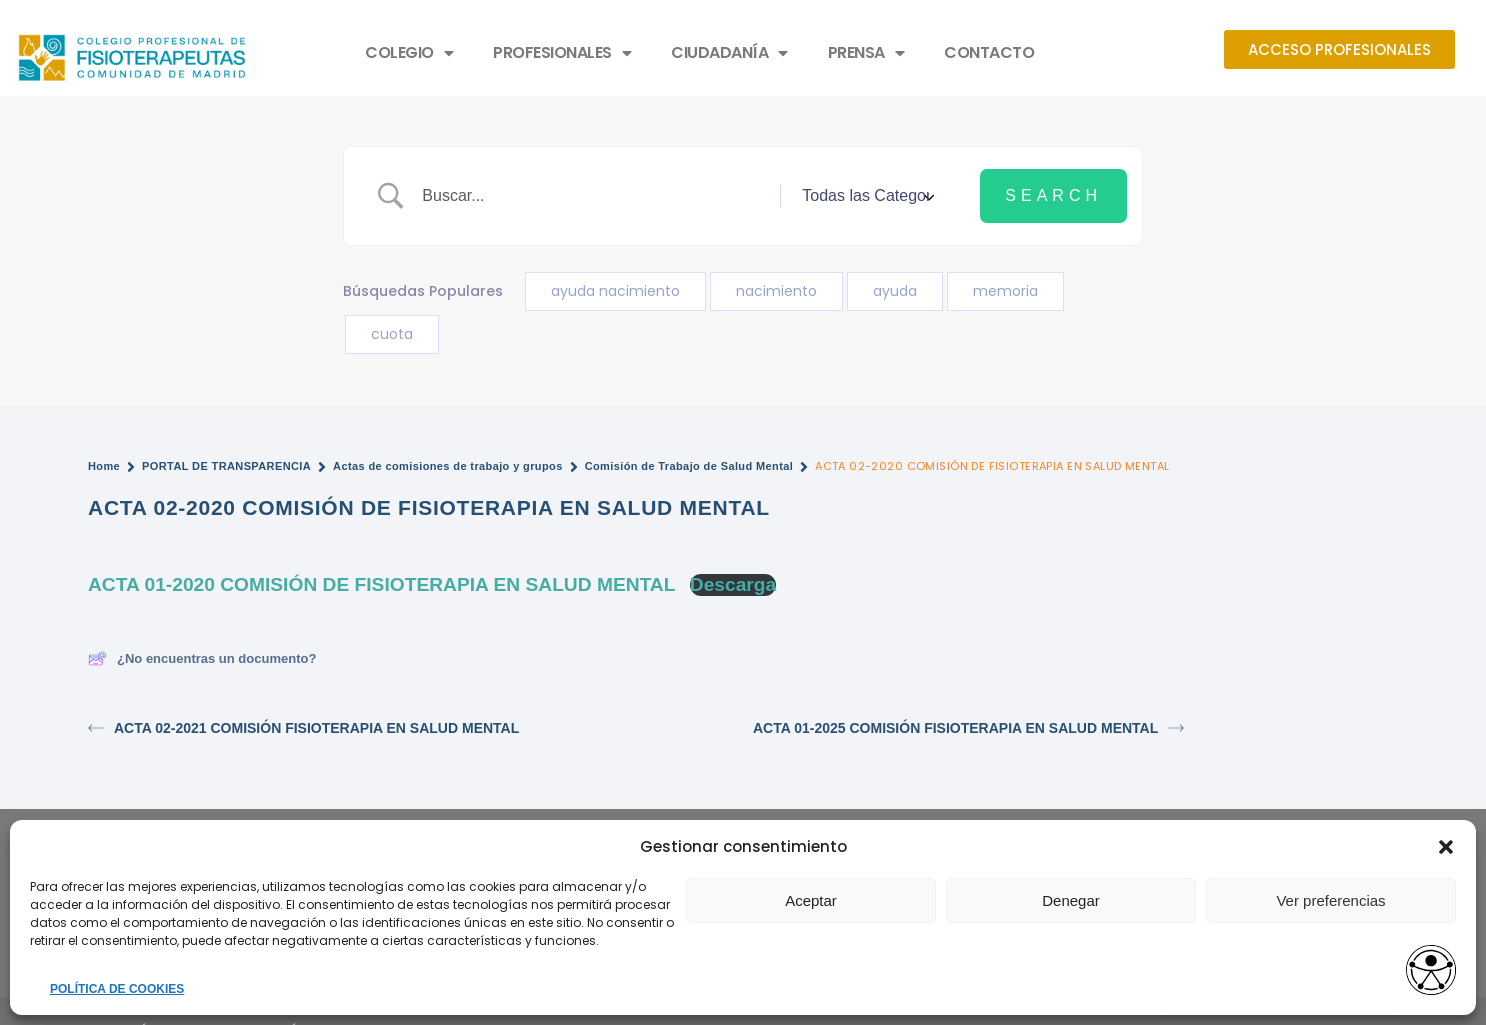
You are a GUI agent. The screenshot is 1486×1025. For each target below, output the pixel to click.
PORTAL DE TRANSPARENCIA (226, 466)
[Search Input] (593, 196)
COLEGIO (409, 53)
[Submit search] (1053, 196)
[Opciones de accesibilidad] (1431, 971)
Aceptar (811, 900)
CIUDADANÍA (729, 53)
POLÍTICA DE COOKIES (117, 989)
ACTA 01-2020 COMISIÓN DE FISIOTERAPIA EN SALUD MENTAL (381, 584)
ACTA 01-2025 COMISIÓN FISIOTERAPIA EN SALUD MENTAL (968, 728)
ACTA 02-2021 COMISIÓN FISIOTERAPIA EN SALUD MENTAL (303, 728)
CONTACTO (989, 52)
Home (104, 466)
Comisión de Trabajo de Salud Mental (689, 466)
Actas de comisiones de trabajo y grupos (448, 466)
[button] (1446, 847)
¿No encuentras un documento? (202, 658)
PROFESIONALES (562, 53)
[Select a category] (865, 196)
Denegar (1071, 900)
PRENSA (866, 53)
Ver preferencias (1330, 900)
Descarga (733, 584)
